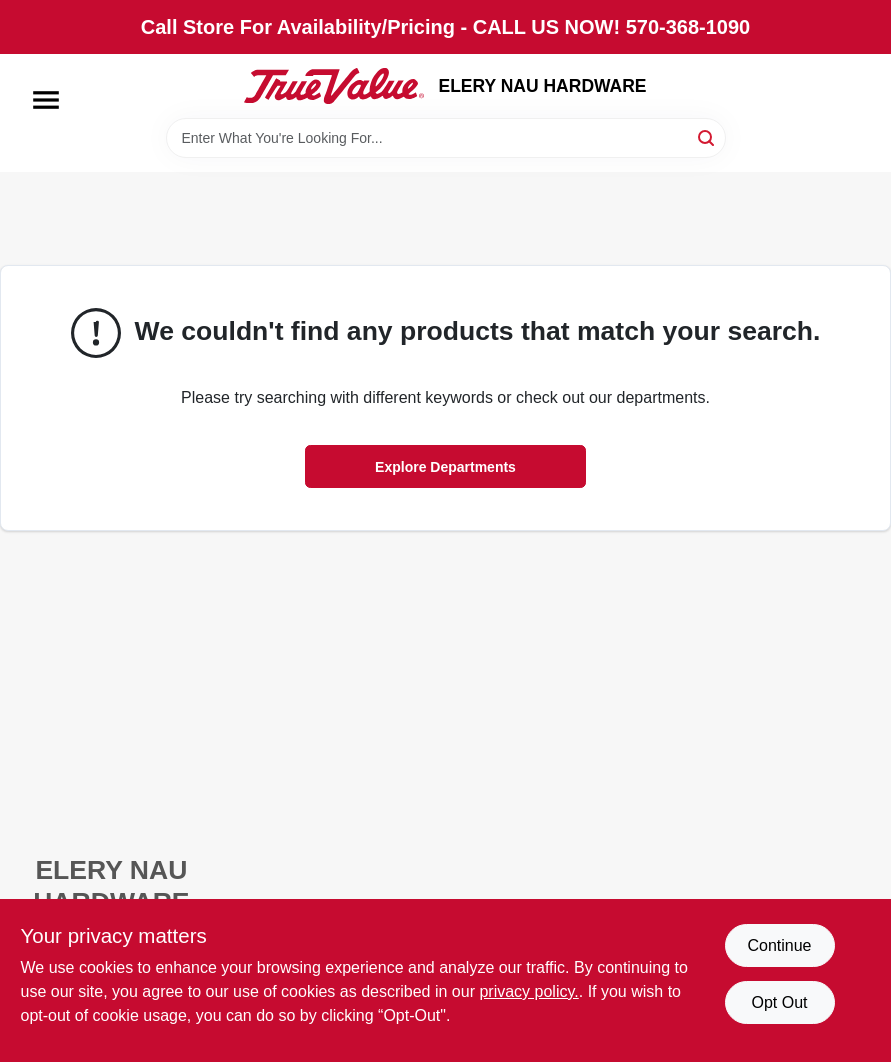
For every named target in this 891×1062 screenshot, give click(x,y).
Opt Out (779, 1002)
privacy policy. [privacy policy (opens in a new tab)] (528, 991)
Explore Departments (445, 467)
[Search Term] (446, 138)
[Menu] (46, 100)
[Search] (707, 136)
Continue (779, 945)
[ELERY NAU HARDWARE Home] (334, 86)
